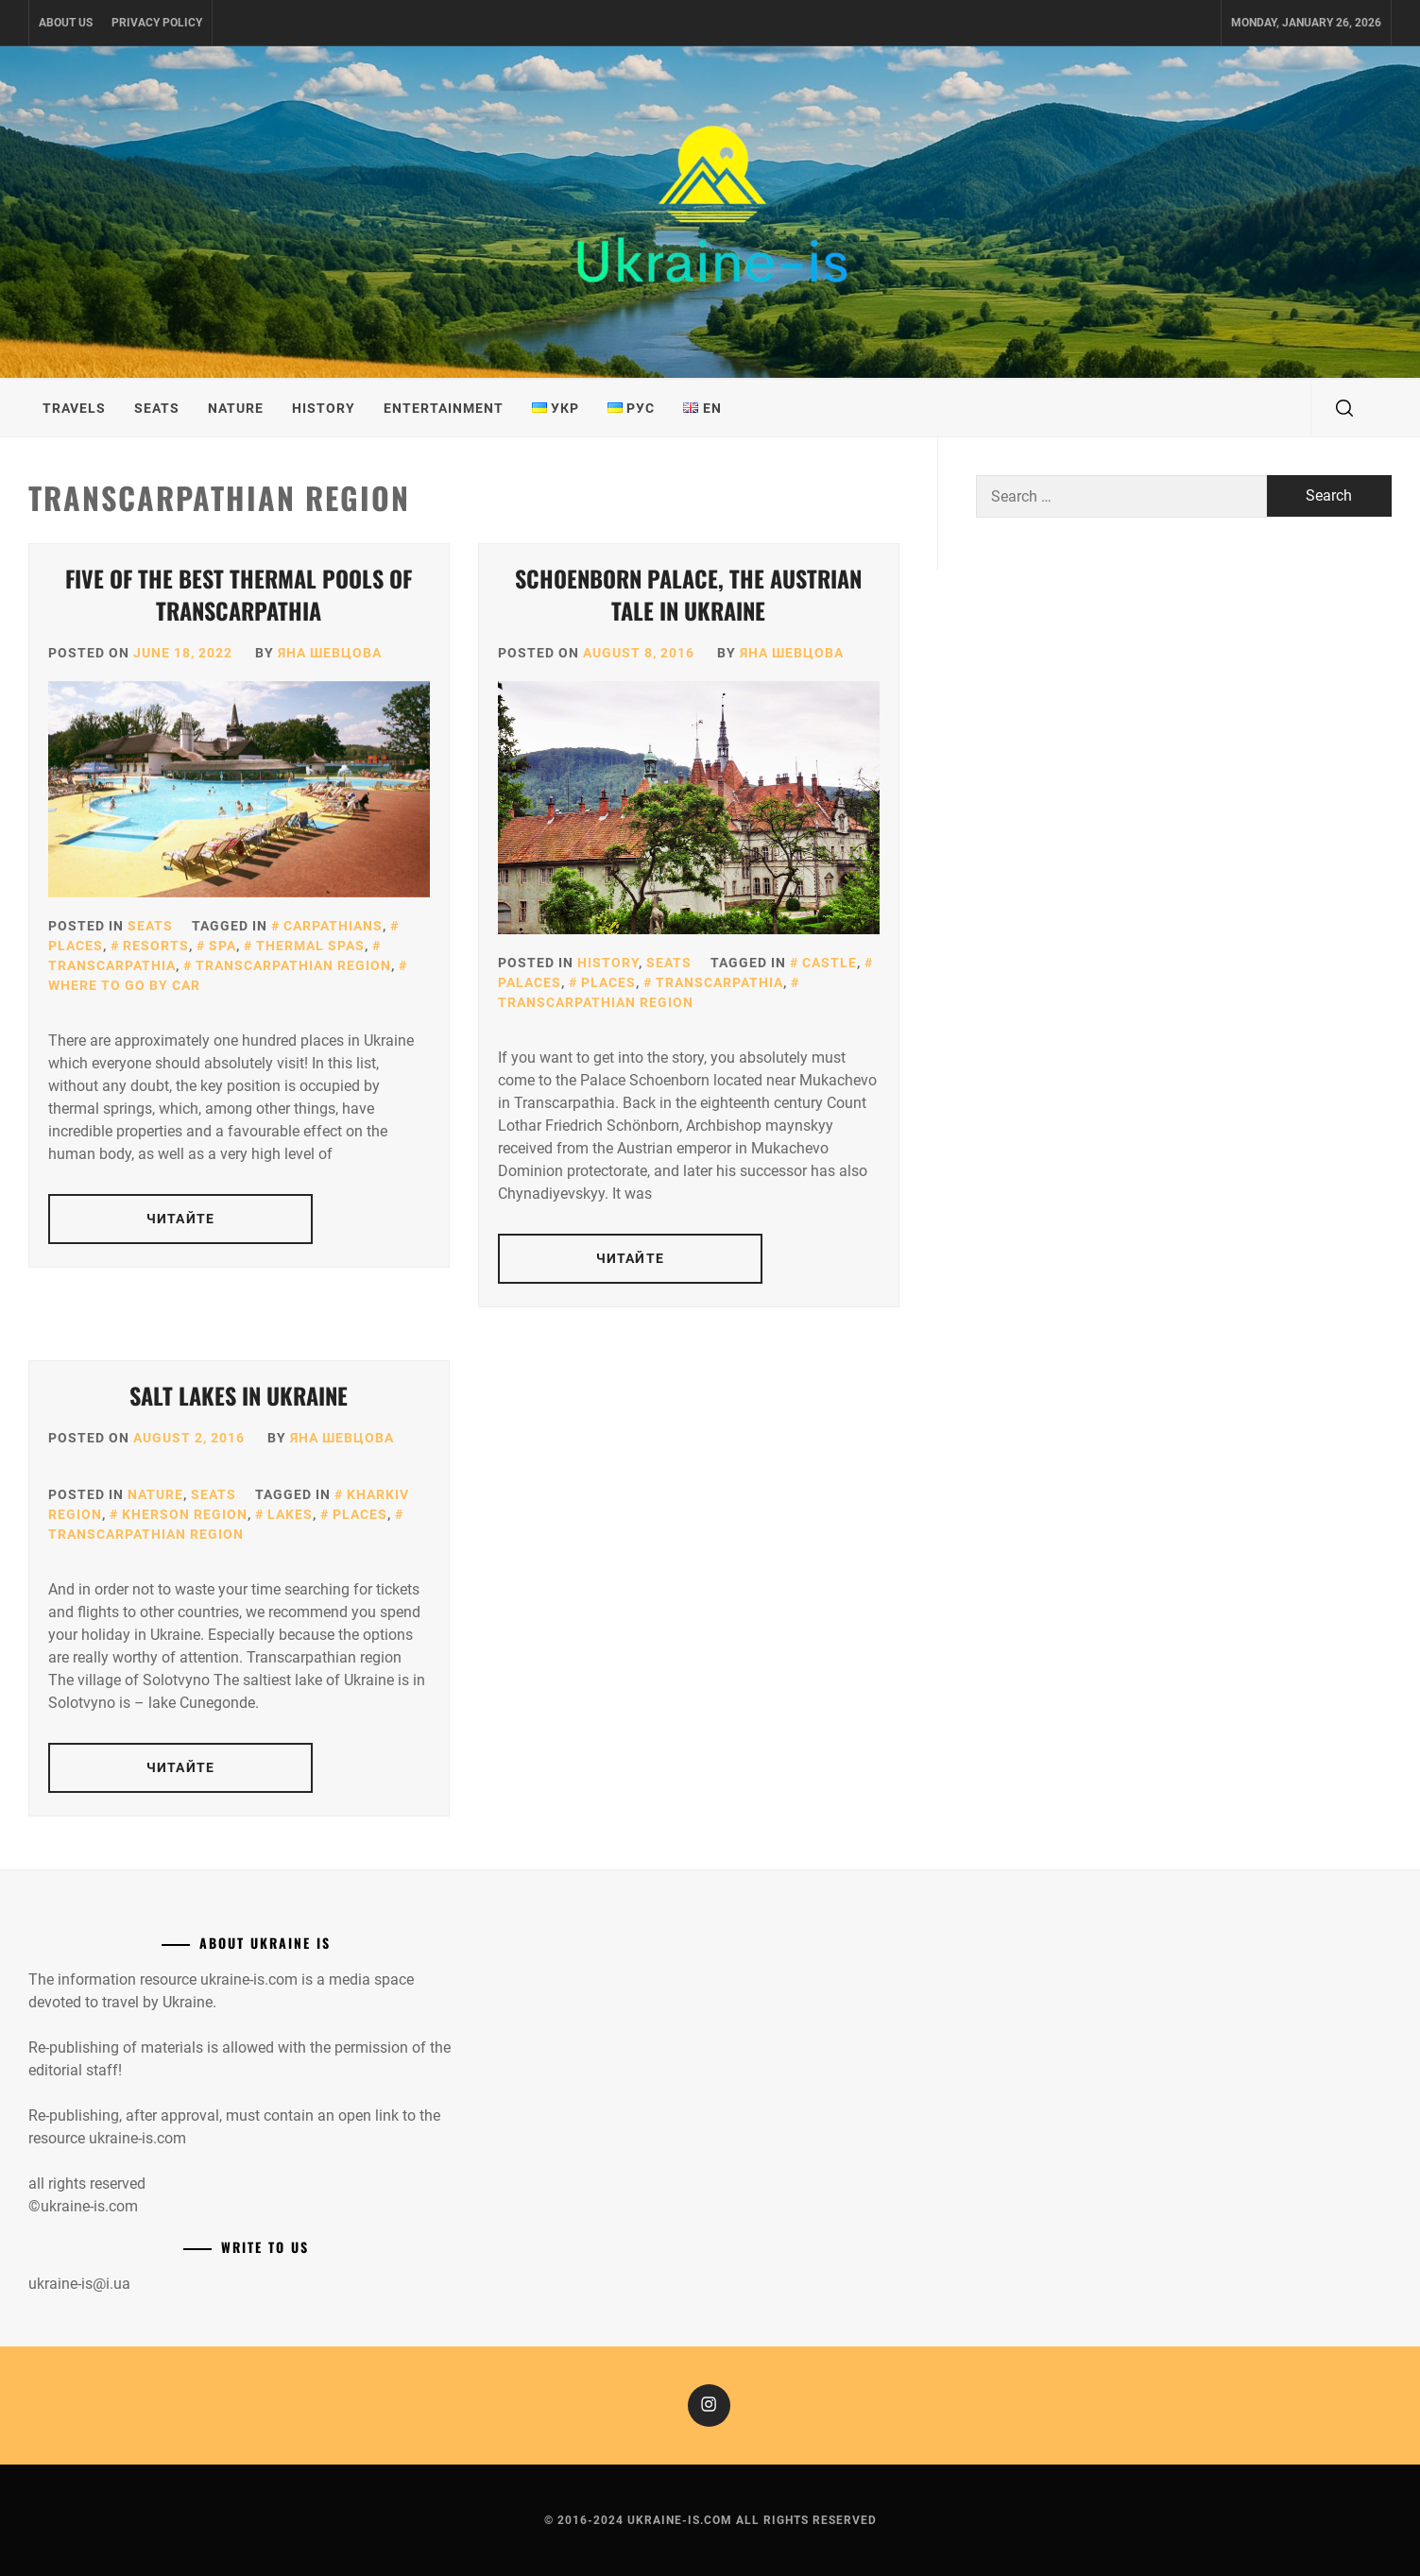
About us (66, 22)
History (323, 408)
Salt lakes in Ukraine (238, 1395)
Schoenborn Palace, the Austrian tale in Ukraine (688, 594)
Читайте (180, 1218)
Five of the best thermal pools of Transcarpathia (238, 594)
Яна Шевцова (330, 652)
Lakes (290, 1514)
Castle (829, 962)
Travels (74, 408)
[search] (1344, 408)
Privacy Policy (156, 22)
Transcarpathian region (293, 965)
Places (608, 982)
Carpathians (333, 925)
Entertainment (444, 408)
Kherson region (185, 1514)
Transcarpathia (719, 982)
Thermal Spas (310, 945)
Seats (157, 408)
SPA (222, 945)
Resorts (156, 945)
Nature (236, 408)
